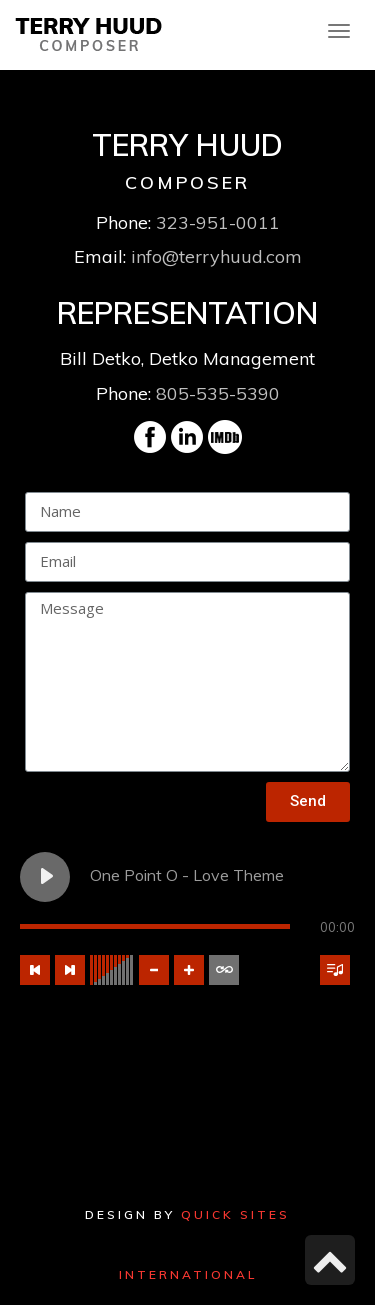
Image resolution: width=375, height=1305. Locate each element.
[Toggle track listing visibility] (335, 970)
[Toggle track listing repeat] (224, 970)
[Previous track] (35, 970)
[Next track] (70, 970)
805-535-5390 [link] (218, 393)
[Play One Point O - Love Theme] (45, 877)
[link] (89, 32)
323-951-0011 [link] (218, 222)
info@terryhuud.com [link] (216, 256)
